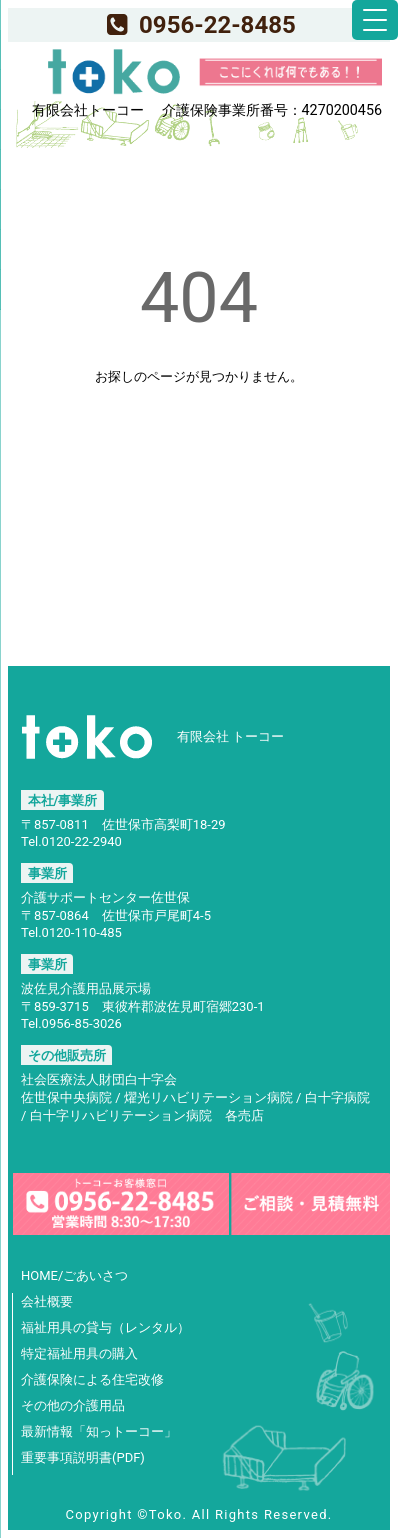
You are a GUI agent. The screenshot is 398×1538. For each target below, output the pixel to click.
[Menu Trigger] (375, 20)
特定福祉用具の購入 (79, 1353)
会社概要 (47, 1301)
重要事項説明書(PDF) (83, 1457)
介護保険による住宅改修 (92, 1379)
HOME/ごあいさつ (74, 1275)
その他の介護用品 (73, 1405)
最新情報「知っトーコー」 (99, 1431)
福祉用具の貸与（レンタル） (105, 1327)
